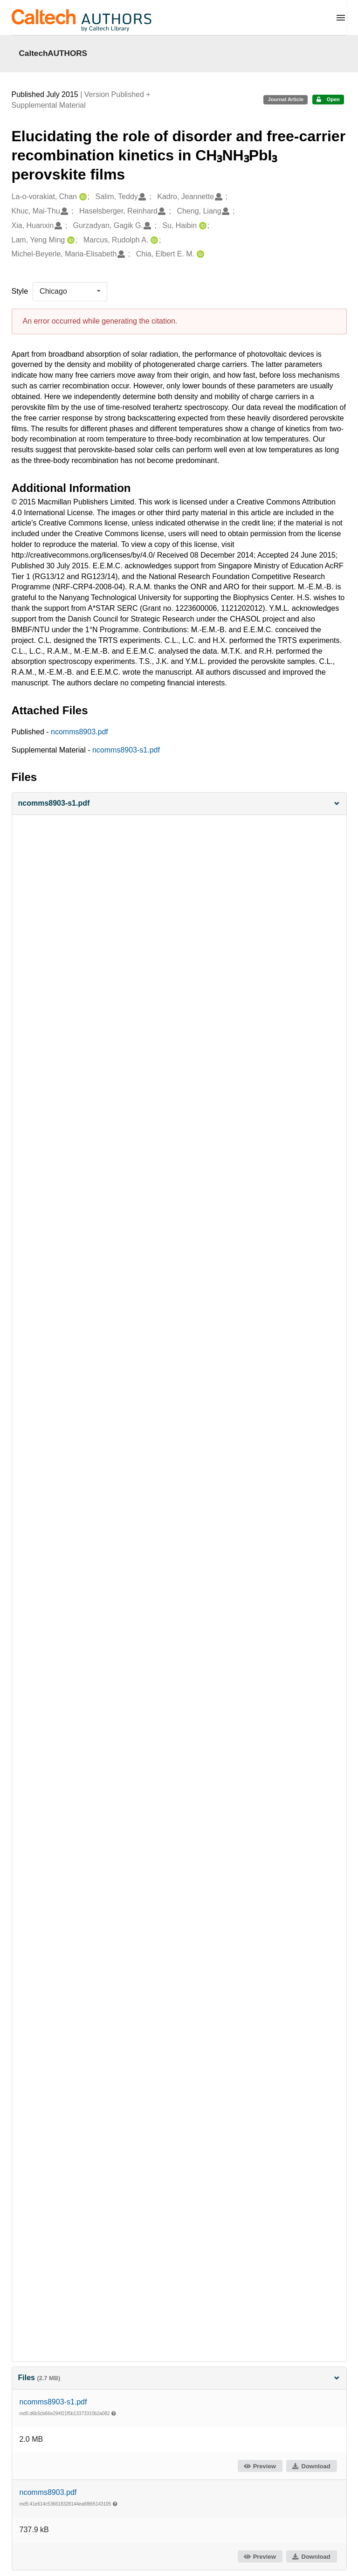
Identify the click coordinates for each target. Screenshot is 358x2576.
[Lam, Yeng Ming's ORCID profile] (70, 240)
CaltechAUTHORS (53, 53)
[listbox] (70, 291)
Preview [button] (259, 2466)
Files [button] (179, 2378)
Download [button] (311, 2466)
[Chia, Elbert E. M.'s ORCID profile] (199, 254)
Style (20, 291)
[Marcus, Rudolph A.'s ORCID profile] (153, 240)
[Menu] (340, 17)
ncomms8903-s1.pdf (126, 750)
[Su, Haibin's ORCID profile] (202, 226)
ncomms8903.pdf (79, 732)
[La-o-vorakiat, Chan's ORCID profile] (82, 197)
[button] (179, 803)
